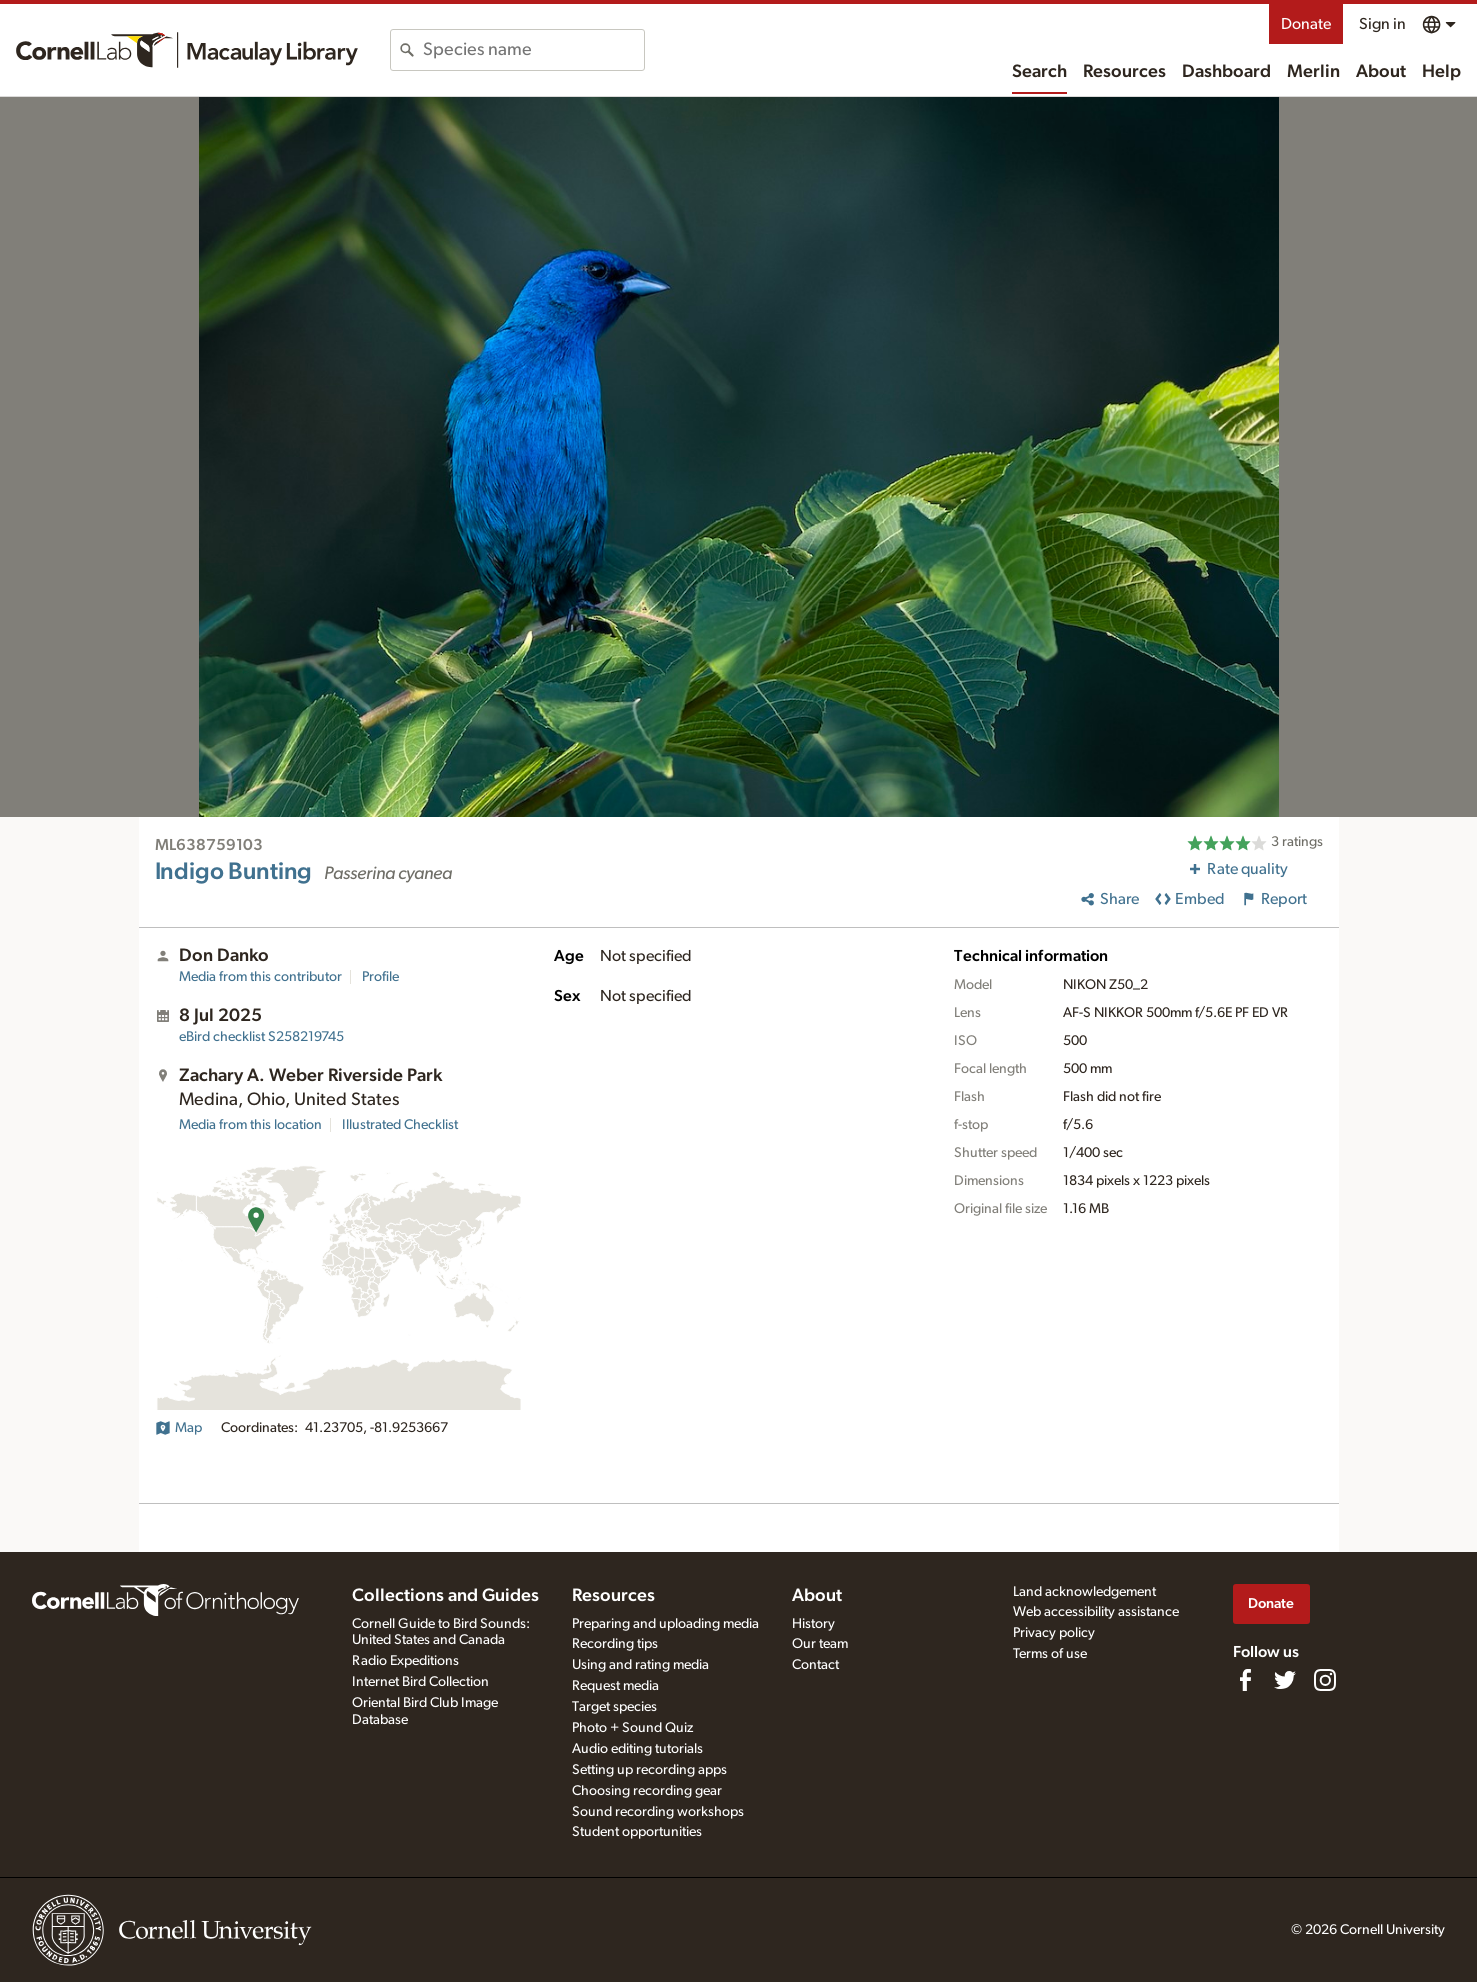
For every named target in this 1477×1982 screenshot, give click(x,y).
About (1381, 72)
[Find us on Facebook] (1245, 1680)
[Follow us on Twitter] (1285, 1680)
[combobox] (533, 50)
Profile (380, 977)
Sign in (1382, 24)
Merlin (1313, 72)
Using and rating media (640, 1665)
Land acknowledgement (1084, 1592)
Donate (1306, 24)
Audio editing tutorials (637, 1749)
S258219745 (261, 1037)
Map (178, 1428)
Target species (614, 1707)
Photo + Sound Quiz (632, 1728)
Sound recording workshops (658, 1812)
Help (1441, 72)
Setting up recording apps (649, 1770)
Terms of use (1050, 1654)
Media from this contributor (260, 977)
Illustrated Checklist (400, 1125)
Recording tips (615, 1644)
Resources (1124, 72)
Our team (820, 1644)
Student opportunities (637, 1832)
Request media (615, 1686)
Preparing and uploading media (665, 1624)
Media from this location (250, 1125)
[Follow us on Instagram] (1325, 1680)
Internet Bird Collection (420, 1682)
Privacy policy (1054, 1633)
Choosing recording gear (647, 1791)
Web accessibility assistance (1096, 1612)
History (813, 1624)
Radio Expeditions (405, 1661)
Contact (815, 1665)
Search (1039, 72)
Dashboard (1226, 72)
